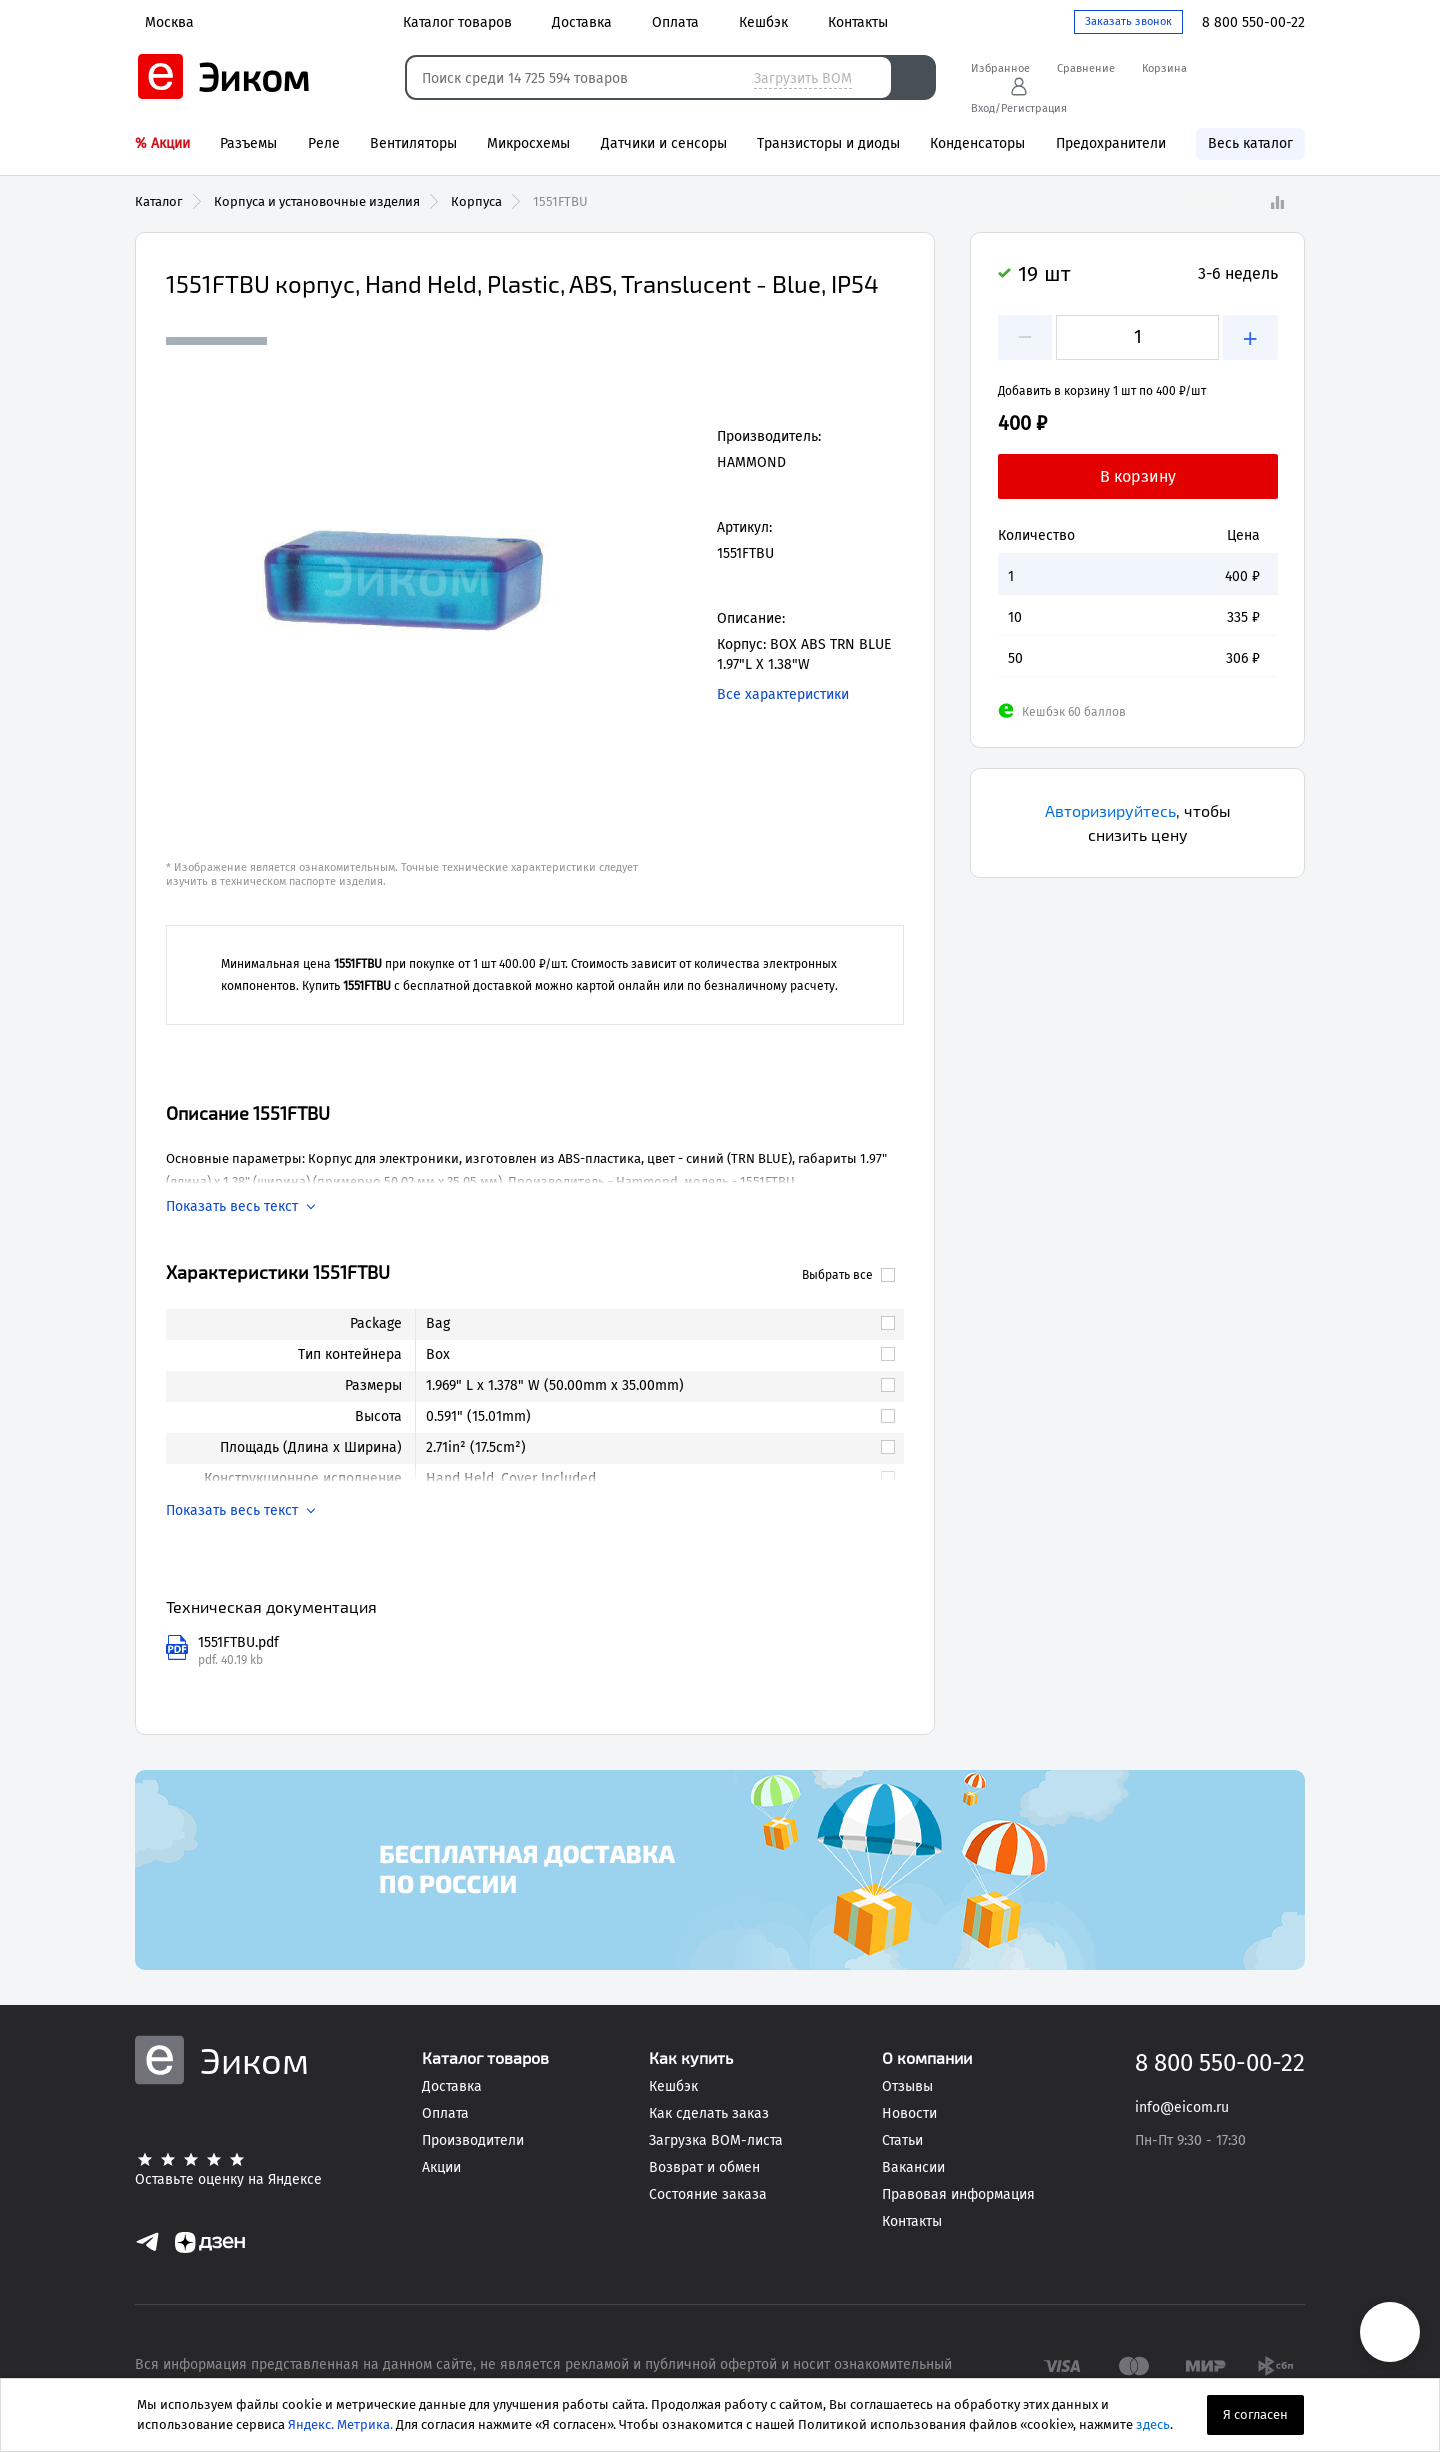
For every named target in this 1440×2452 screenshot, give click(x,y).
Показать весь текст (232, 1207)
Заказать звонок (1128, 21)
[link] (651, 1324)
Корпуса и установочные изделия (317, 201)
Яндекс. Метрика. (340, 2424)
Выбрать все (848, 1275)
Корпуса (476, 201)
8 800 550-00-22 (1253, 22)
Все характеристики (783, 694)
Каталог (159, 201)
